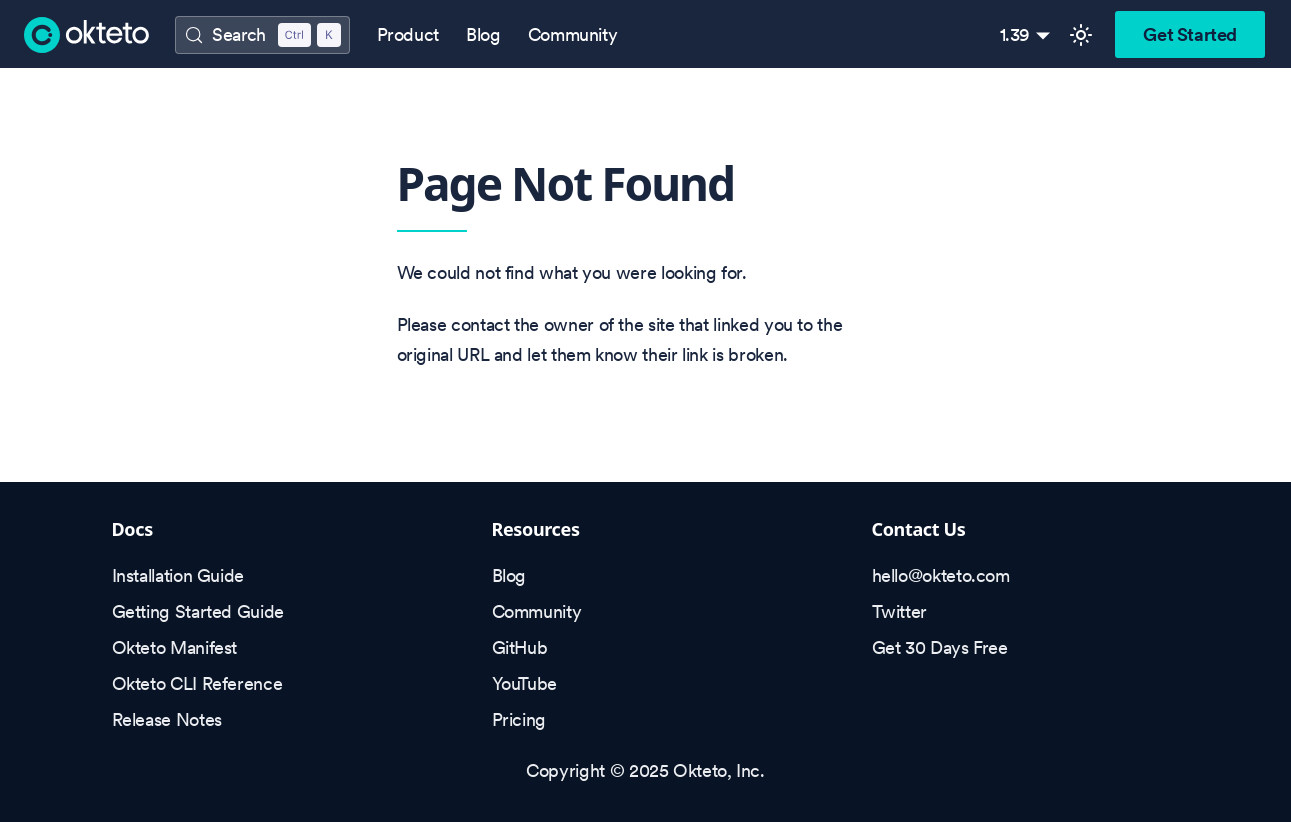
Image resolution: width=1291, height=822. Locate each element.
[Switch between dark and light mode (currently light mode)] (1081, 35)
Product (408, 34)
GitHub (520, 647)
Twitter (899, 611)
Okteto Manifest (175, 647)
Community (573, 34)
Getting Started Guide (198, 611)
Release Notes (167, 719)
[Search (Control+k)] (262, 35)
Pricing (519, 719)
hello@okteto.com (941, 575)
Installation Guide (178, 575)
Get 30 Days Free (940, 647)
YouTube (524, 683)
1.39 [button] (1015, 34)
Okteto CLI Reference (197, 683)
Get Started (1190, 34)
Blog (483, 34)
